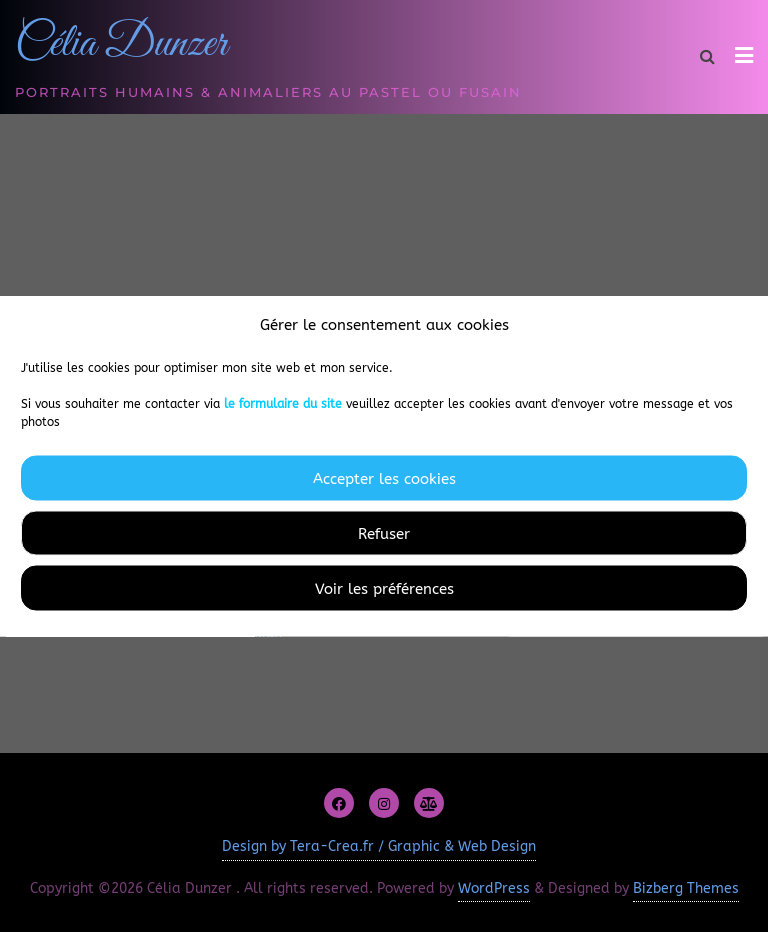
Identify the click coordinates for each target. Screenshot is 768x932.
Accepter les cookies (384, 478)
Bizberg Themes (686, 888)
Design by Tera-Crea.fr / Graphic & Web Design (379, 846)
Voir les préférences (384, 588)
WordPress (494, 888)
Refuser (384, 533)
